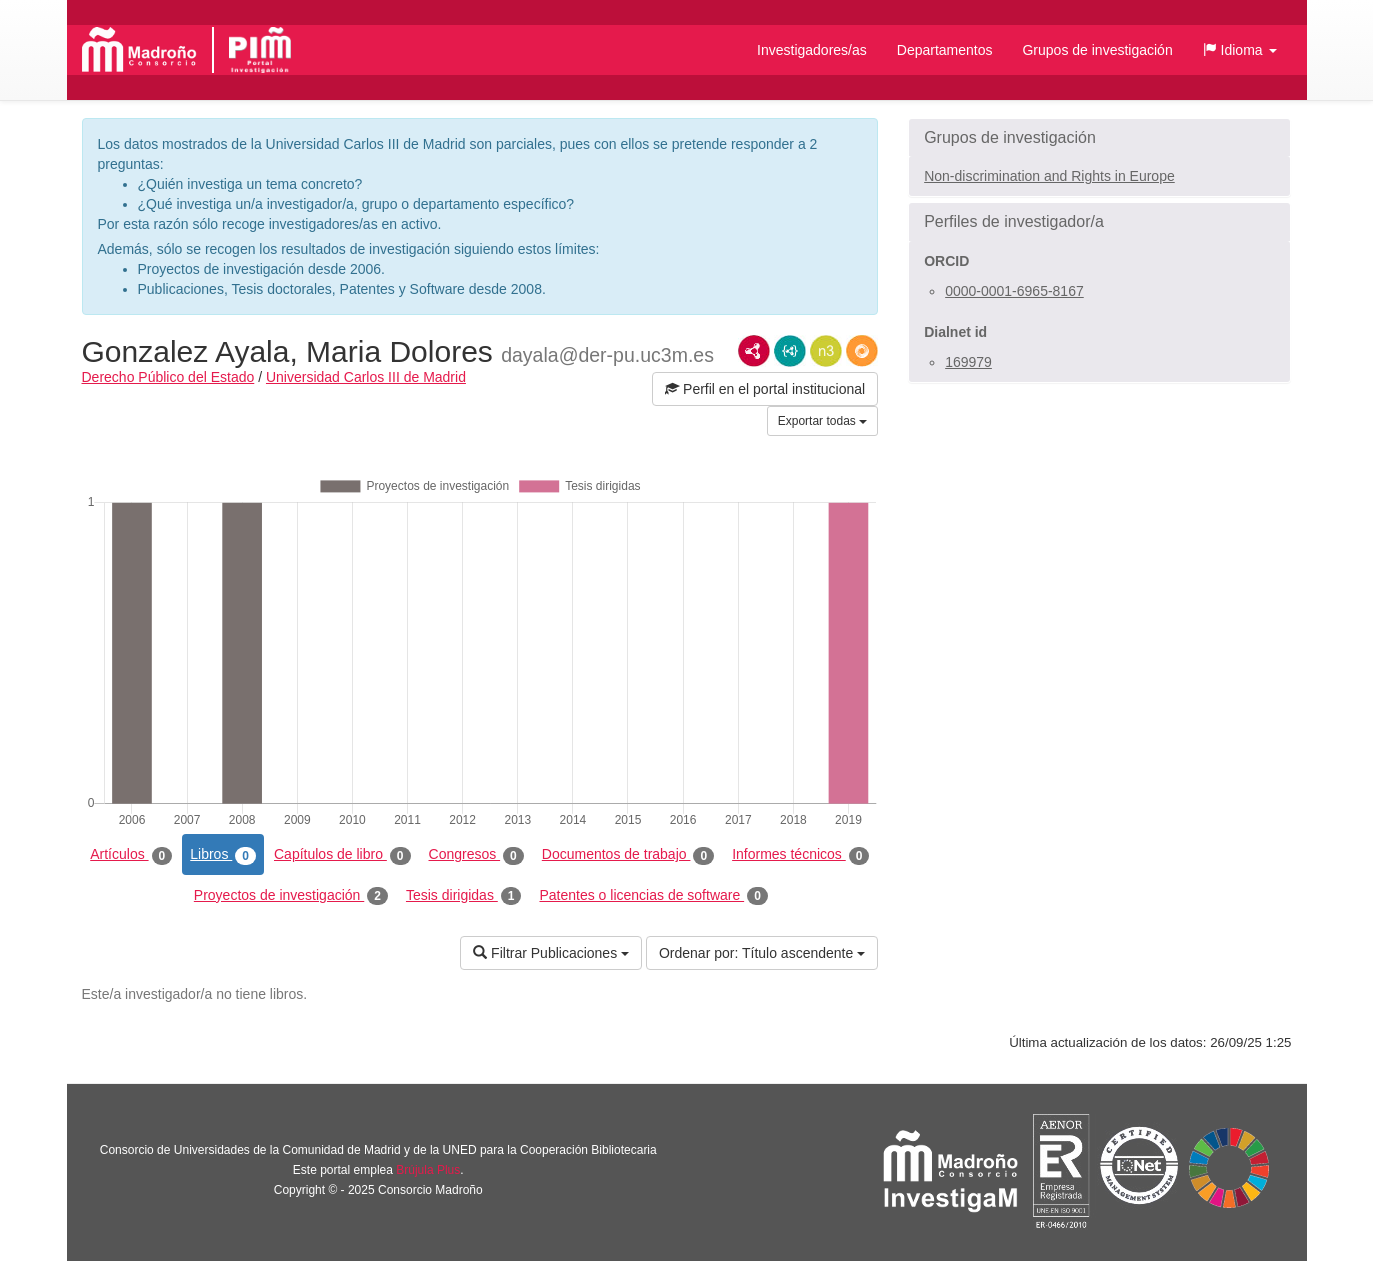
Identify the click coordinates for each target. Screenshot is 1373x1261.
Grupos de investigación (1097, 50)
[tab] (1099, 138)
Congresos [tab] (476, 855)
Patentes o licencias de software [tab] (653, 896)
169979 (968, 362)
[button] (1240, 50)
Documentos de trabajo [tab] (628, 855)
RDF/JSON (862, 351)
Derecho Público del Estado (168, 377)
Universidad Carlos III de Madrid (366, 377)
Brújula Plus (428, 1170)
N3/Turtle (826, 351)
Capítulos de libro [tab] (342, 855)
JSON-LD (790, 351)
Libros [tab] (223, 855)
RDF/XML (754, 351)
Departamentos (945, 50)
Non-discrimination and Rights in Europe (1049, 176)
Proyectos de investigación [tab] (291, 896)
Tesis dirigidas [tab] (464, 896)
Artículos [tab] (131, 855)
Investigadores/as (812, 50)
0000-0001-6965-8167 (1014, 291)
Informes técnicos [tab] (800, 855)
